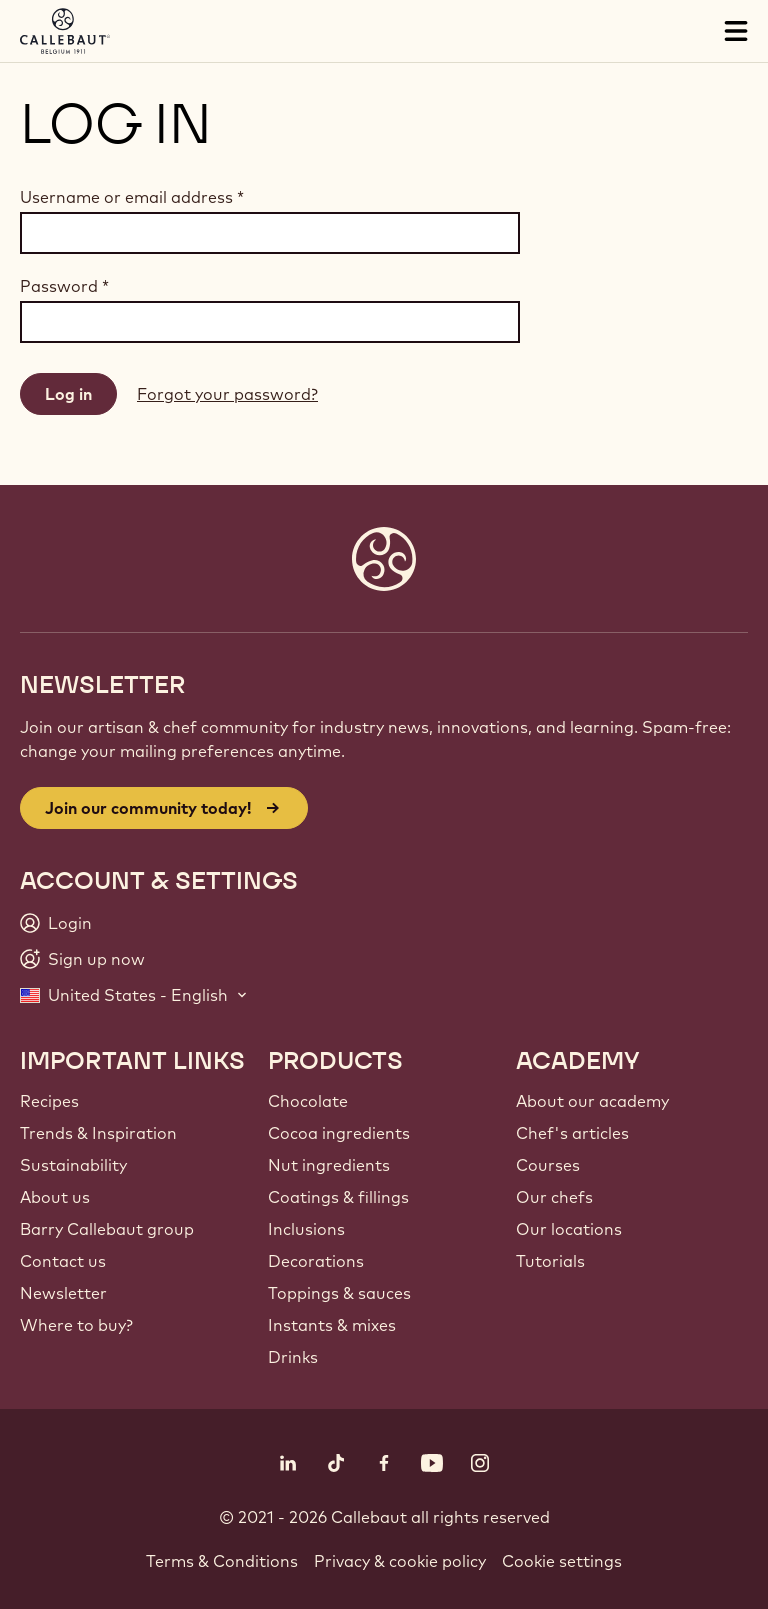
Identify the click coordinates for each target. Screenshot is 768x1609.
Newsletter (63, 1293)
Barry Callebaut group (107, 1229)
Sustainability (73, 1165)
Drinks (293, 1357)
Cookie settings (562, 1561)
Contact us (63, 1261)
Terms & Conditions (222, 1561)
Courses (548, 1165)
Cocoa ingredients (339, 1133)
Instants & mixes (332, 1325)
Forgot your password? (227, 394)
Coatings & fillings (338, 1197)
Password (64, 286)
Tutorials (550, 1261)
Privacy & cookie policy (400, 1561)
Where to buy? (76, 1325)
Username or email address (132, 197)
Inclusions (306, 1229)
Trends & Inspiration (98, 1133)
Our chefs (554, 1197)
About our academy (592, 1101)
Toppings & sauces (339, 1293)
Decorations (316, 1261)
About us (55, 1197)
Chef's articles (572, 1133)
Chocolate (308, 1101)
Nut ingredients (329, 1165)
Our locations (569, 1229)
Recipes (49, 1101)
